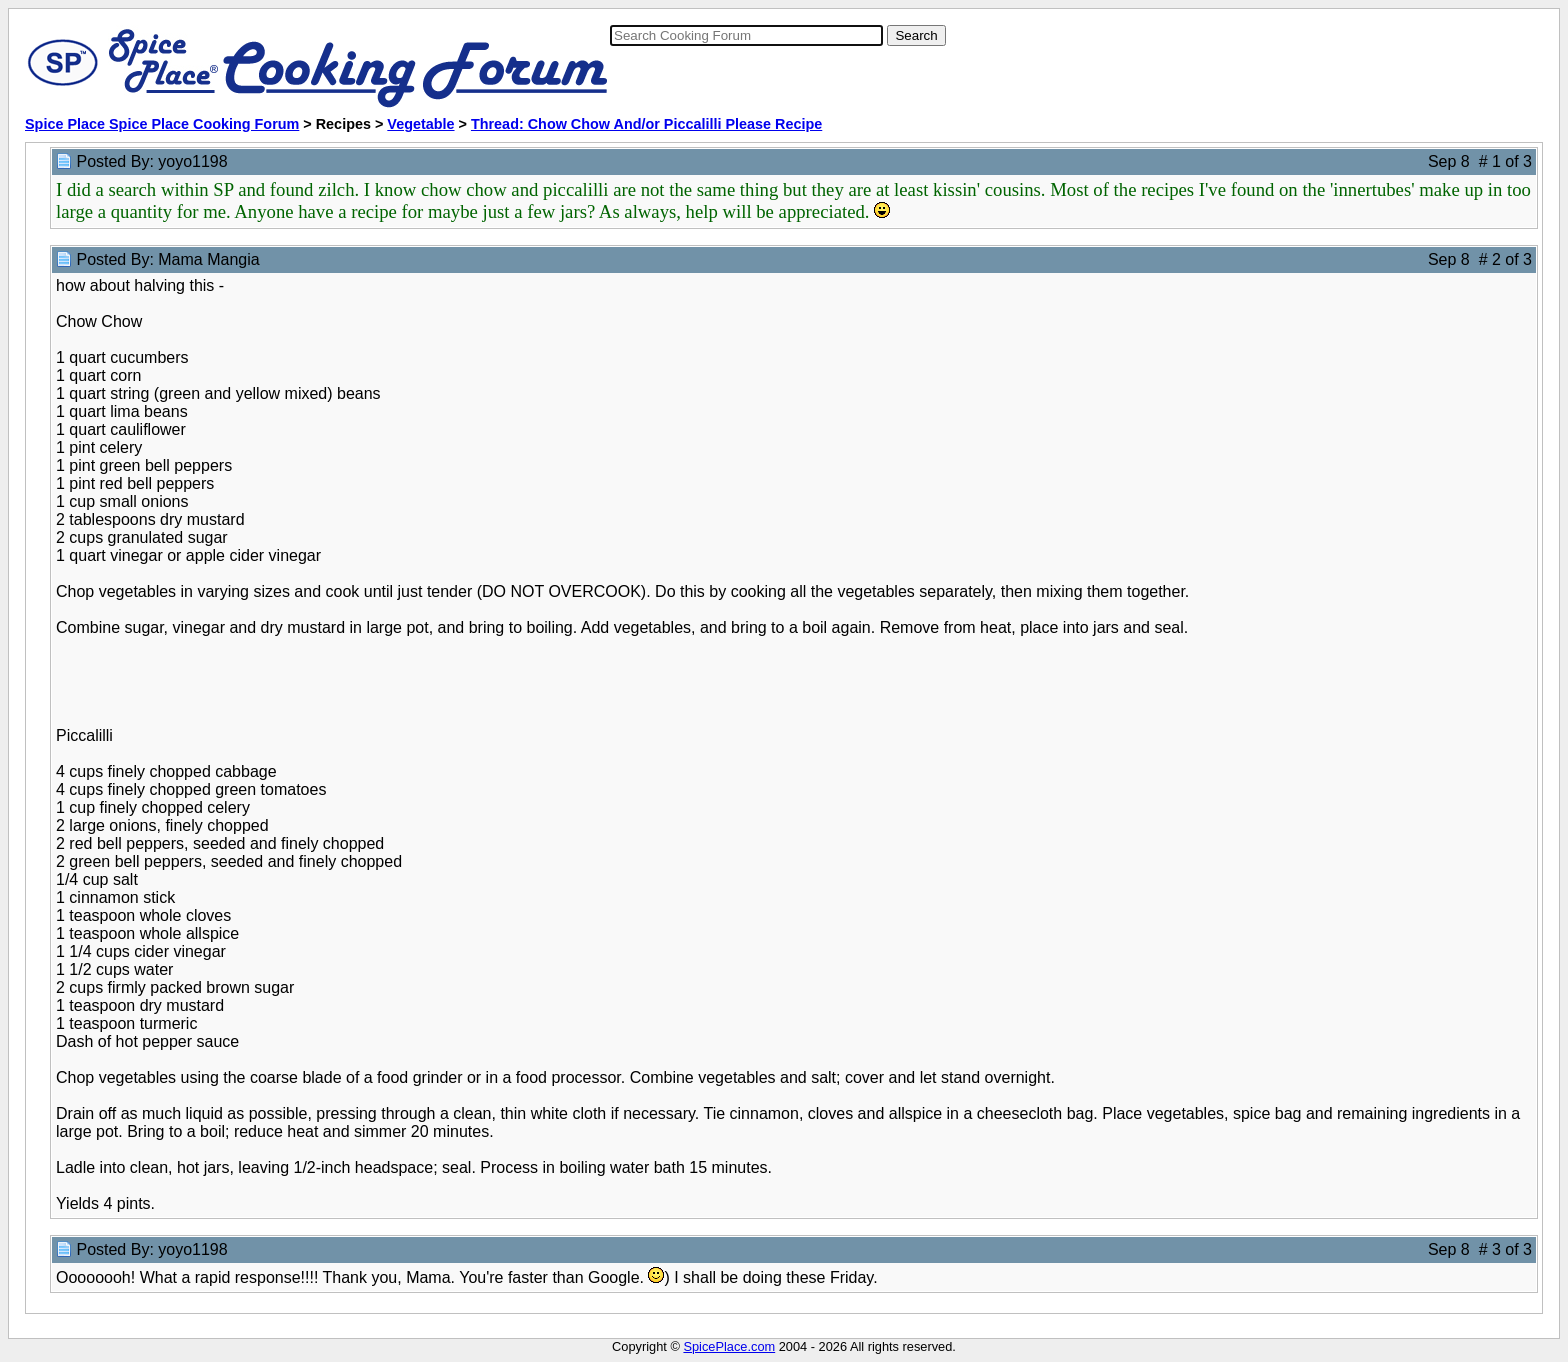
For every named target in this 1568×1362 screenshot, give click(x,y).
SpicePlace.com (729, 1346)
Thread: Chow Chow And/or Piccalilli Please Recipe (646, 124)
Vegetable (420, 124)
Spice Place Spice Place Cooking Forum (162, 124)
